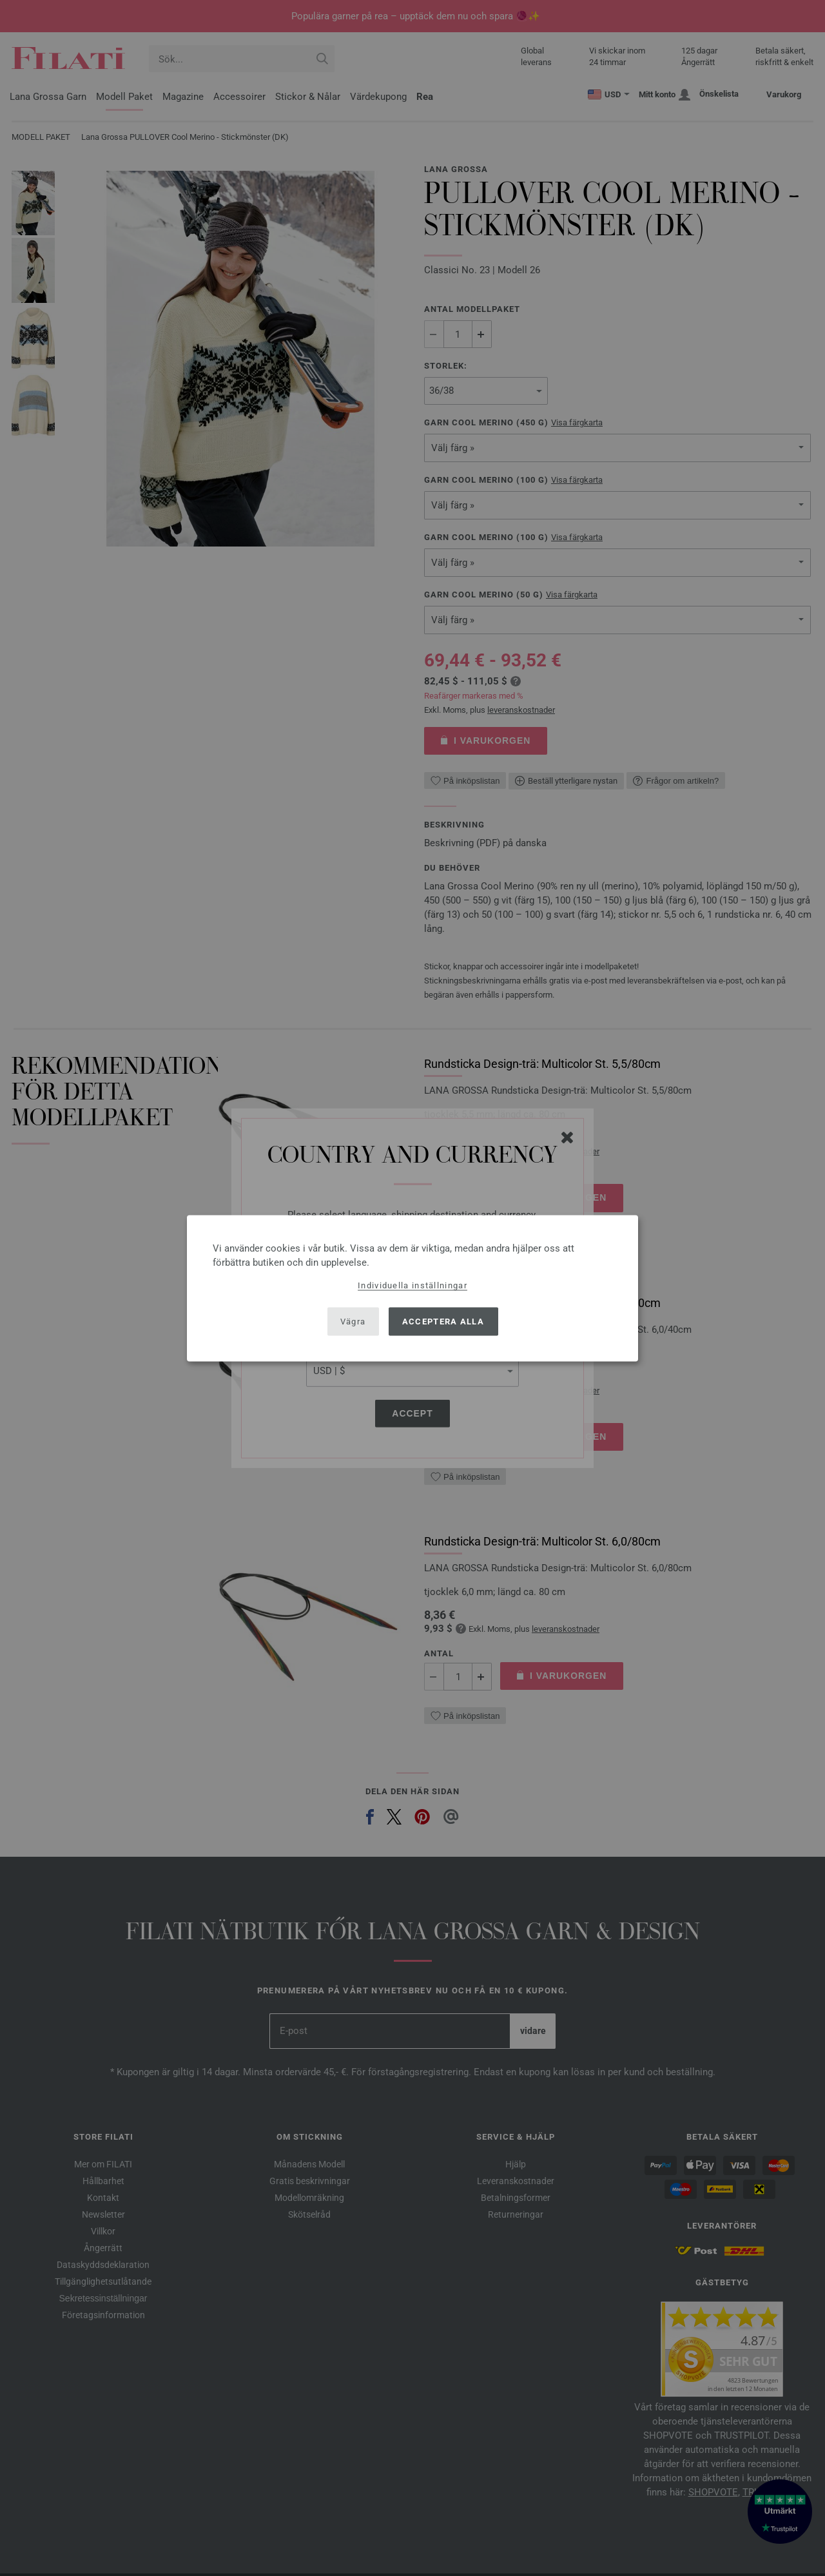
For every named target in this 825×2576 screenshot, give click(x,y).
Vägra (353, 1321)
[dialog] (412, 1288)
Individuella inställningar (412, 1285)
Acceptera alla (443, 1321)
